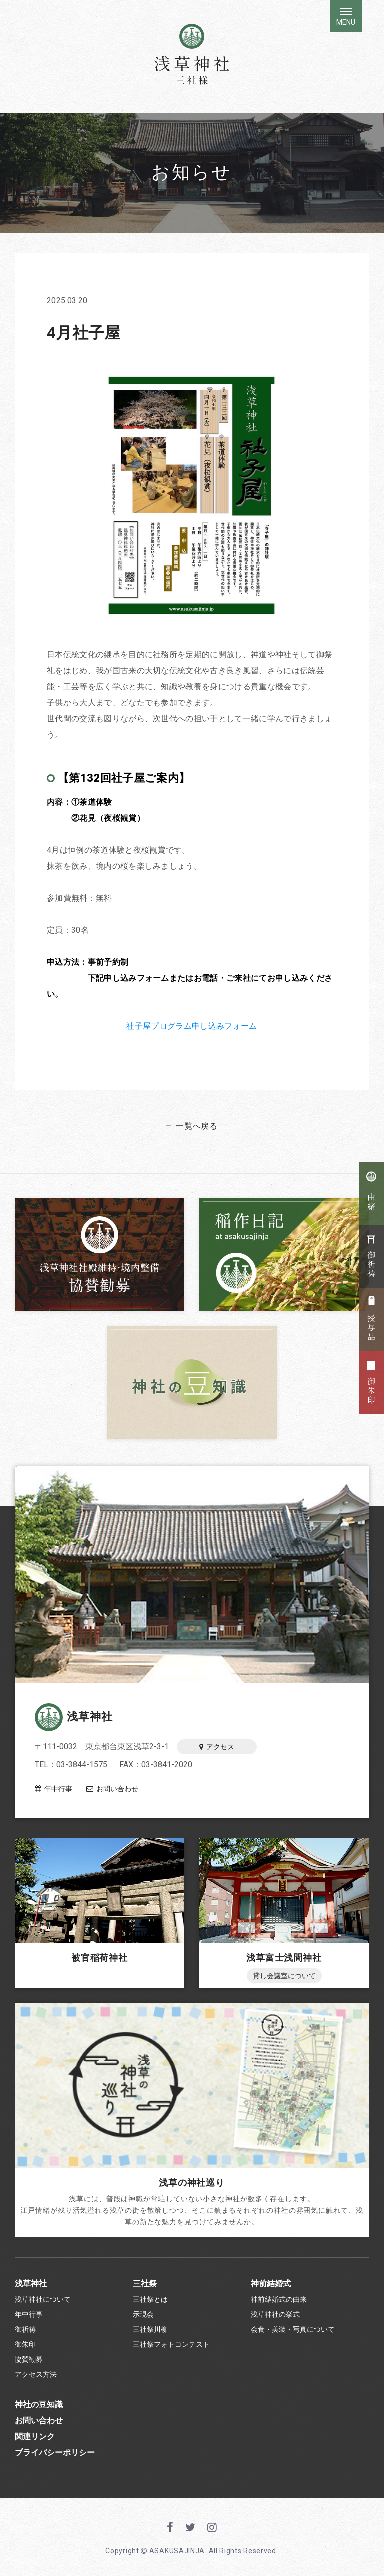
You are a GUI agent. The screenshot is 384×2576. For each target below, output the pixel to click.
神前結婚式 (271, 2283)
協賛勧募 (29, 2359)
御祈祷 (25, 2329)
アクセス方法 (36, 2374)
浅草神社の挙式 (275, 2314)
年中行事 (53, 1789)
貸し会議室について (284, 1976)
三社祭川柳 (150, 2329)
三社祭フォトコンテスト (171, 2344)
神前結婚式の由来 (279, 2299)
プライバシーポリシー (55, 2452)
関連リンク (35, 2436)
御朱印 (25, 2344)
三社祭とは (150, 2299)
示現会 (143, 2314)
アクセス (217, 1747)
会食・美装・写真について (293, 2329)
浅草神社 (74, 1716)
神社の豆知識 (39, 2404)
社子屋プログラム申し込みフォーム (191, 1025)
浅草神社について (43, 2299)
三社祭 (145, 2283)
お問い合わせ (112, 1789)
